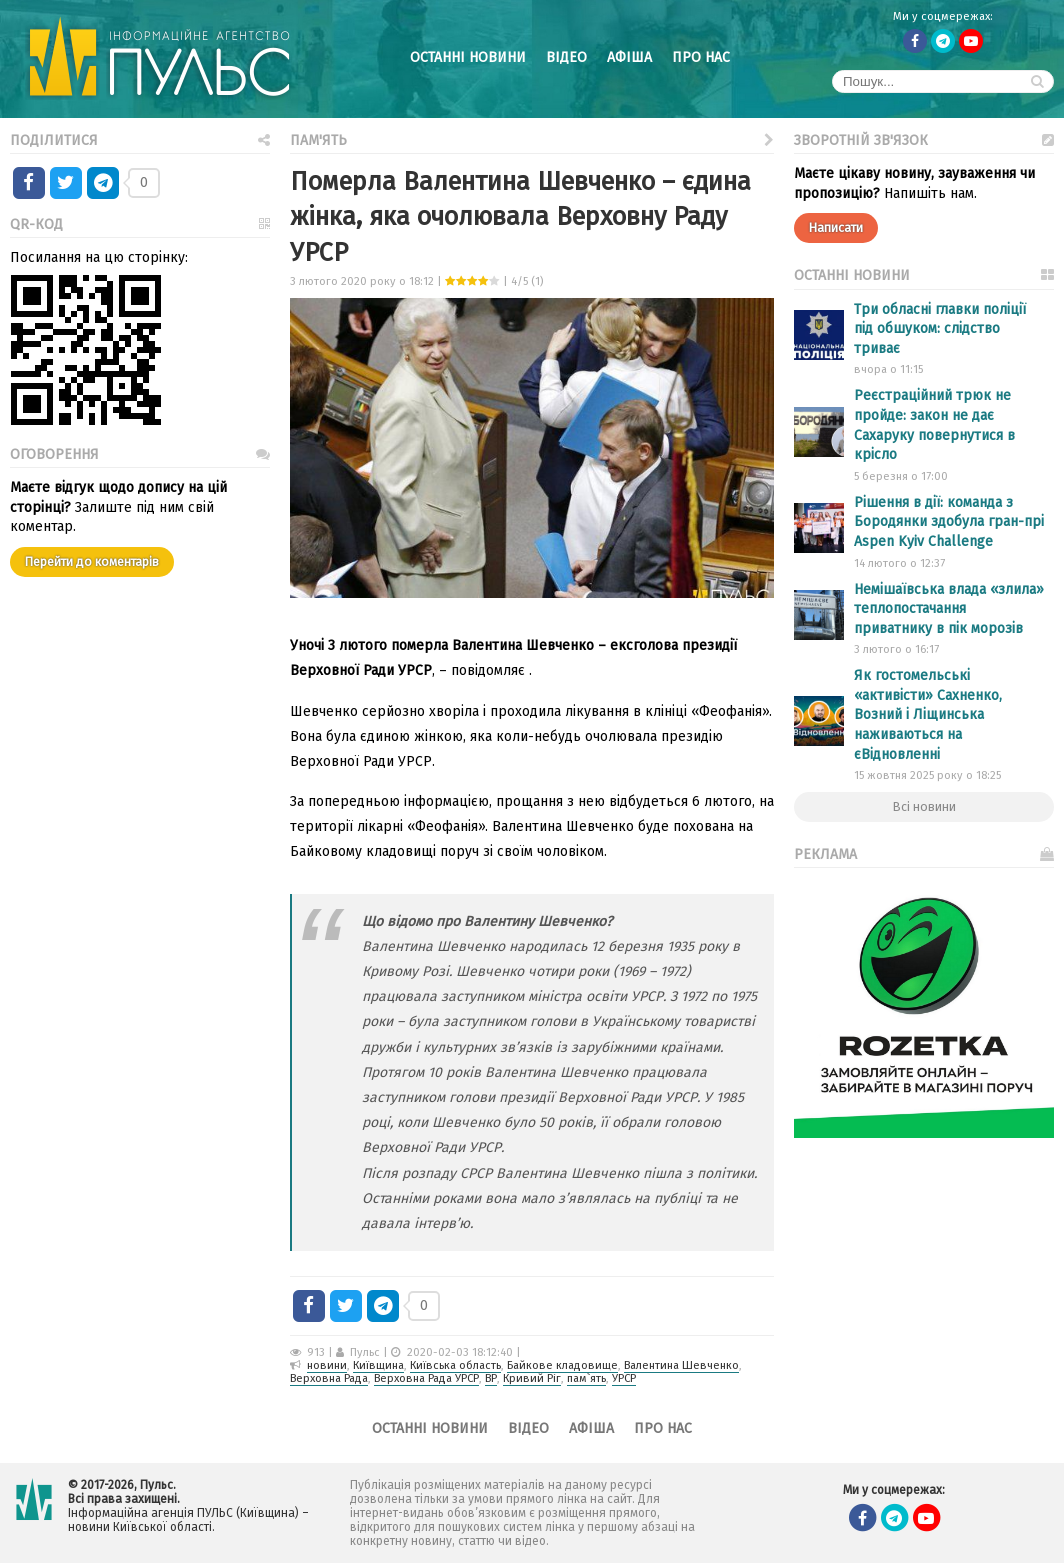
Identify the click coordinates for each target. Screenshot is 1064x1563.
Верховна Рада (329, 1378)
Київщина (378, 1365)
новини (327, 1365)
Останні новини (468, 57)
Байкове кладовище (562, 1365)
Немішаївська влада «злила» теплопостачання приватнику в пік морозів (949, 609)
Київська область (455, 1365)
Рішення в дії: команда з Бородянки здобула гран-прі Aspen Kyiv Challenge (949, 522)
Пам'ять (532, 138)
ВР (491, 1378)
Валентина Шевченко (681, 1365)
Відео (566, 57)
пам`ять (586, 1378)
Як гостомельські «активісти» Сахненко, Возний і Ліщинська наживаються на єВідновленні (928, 714)
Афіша (629, 57)
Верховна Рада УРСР (426, 1378)
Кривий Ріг (532, 1378)
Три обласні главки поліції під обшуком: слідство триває (940, 329)
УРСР (624, 1378)
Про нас (701, 57)
